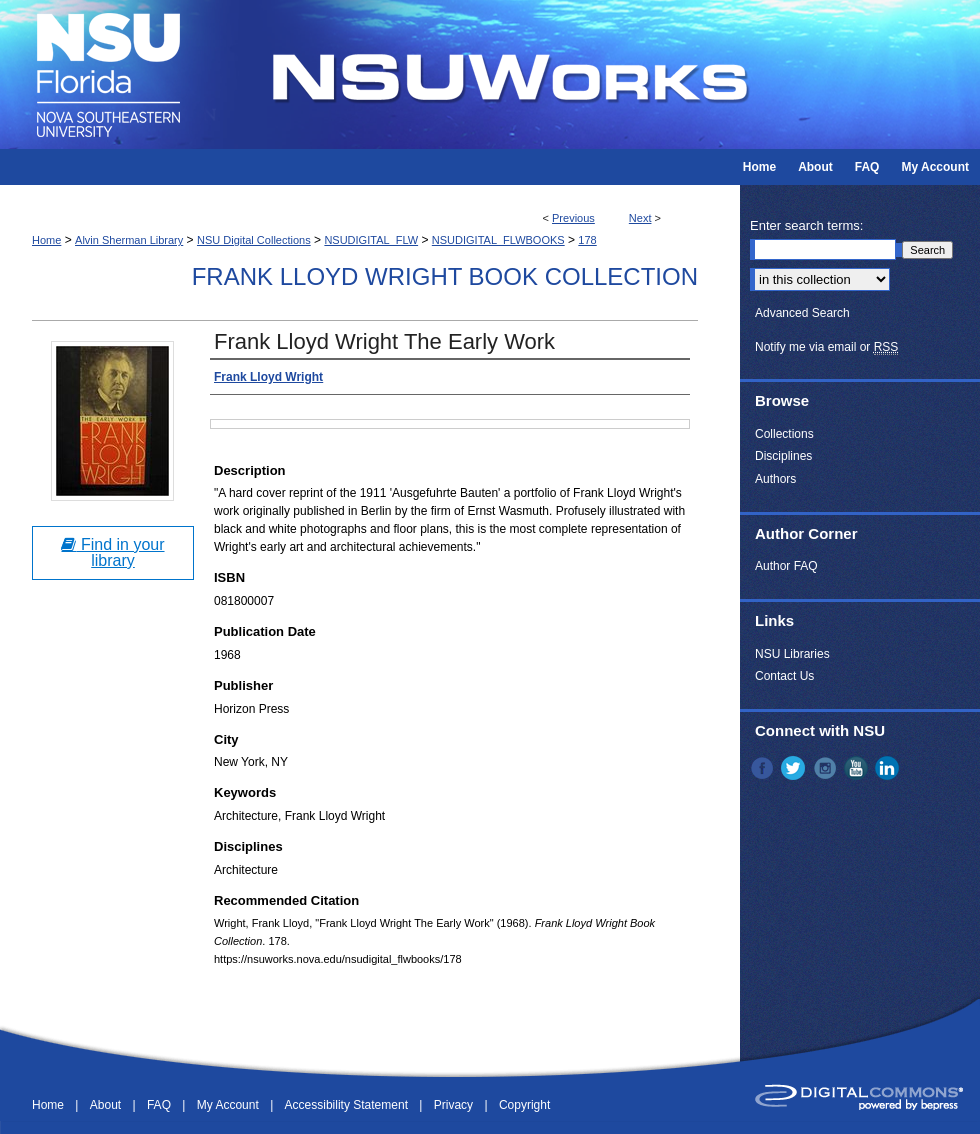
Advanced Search (802, 313)
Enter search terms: (806, 225)
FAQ (160, 1105)
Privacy (455, 1105)
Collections (784, 434)
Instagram (827, 768)
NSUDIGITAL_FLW (371, 240)
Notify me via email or (826, 347)
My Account (229, 1105)
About (107, 1105)
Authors (775, 479)
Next (640, 218)
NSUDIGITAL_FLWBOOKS (498, 240)
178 (587, 240)
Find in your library (112, 552)
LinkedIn (889, 768)
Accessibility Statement (348, 1105)
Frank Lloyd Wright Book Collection (445, 276)
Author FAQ (786, 566)
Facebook (764, 768)
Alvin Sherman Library (129, 240)
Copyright (524, 1105)
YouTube (858, 768)
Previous (573, 218)
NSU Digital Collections (254, 240)
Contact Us (784, 676)
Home (46, 240)
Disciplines (783, 456)
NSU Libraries (792, 654)
